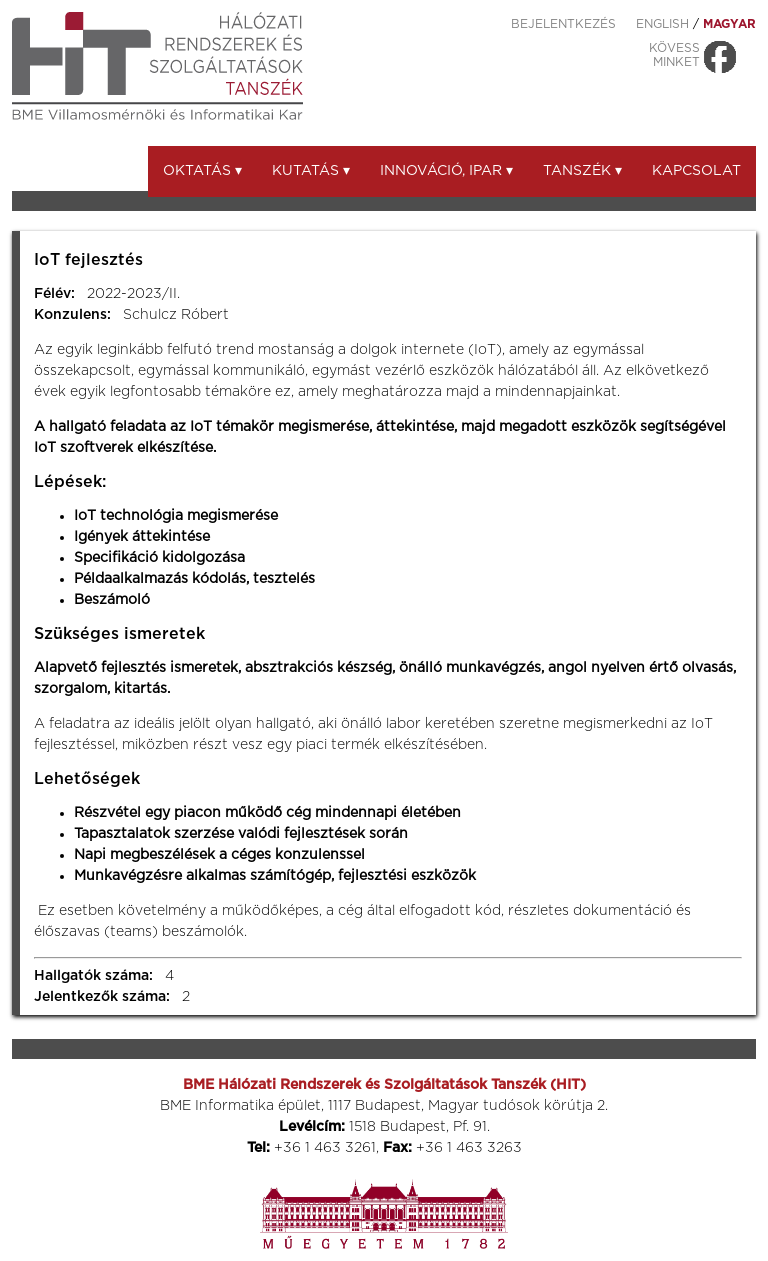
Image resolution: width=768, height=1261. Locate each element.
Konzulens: (72, 315)
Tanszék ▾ (582, 171)
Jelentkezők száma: (102, 997)
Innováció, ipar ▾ (446, 171)
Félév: (54, 294)
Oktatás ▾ (202, 171)
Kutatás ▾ (311, 171)
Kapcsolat (696, 171)
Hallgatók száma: (93, 976)
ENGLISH (662, 24)
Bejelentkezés (563, 24)
